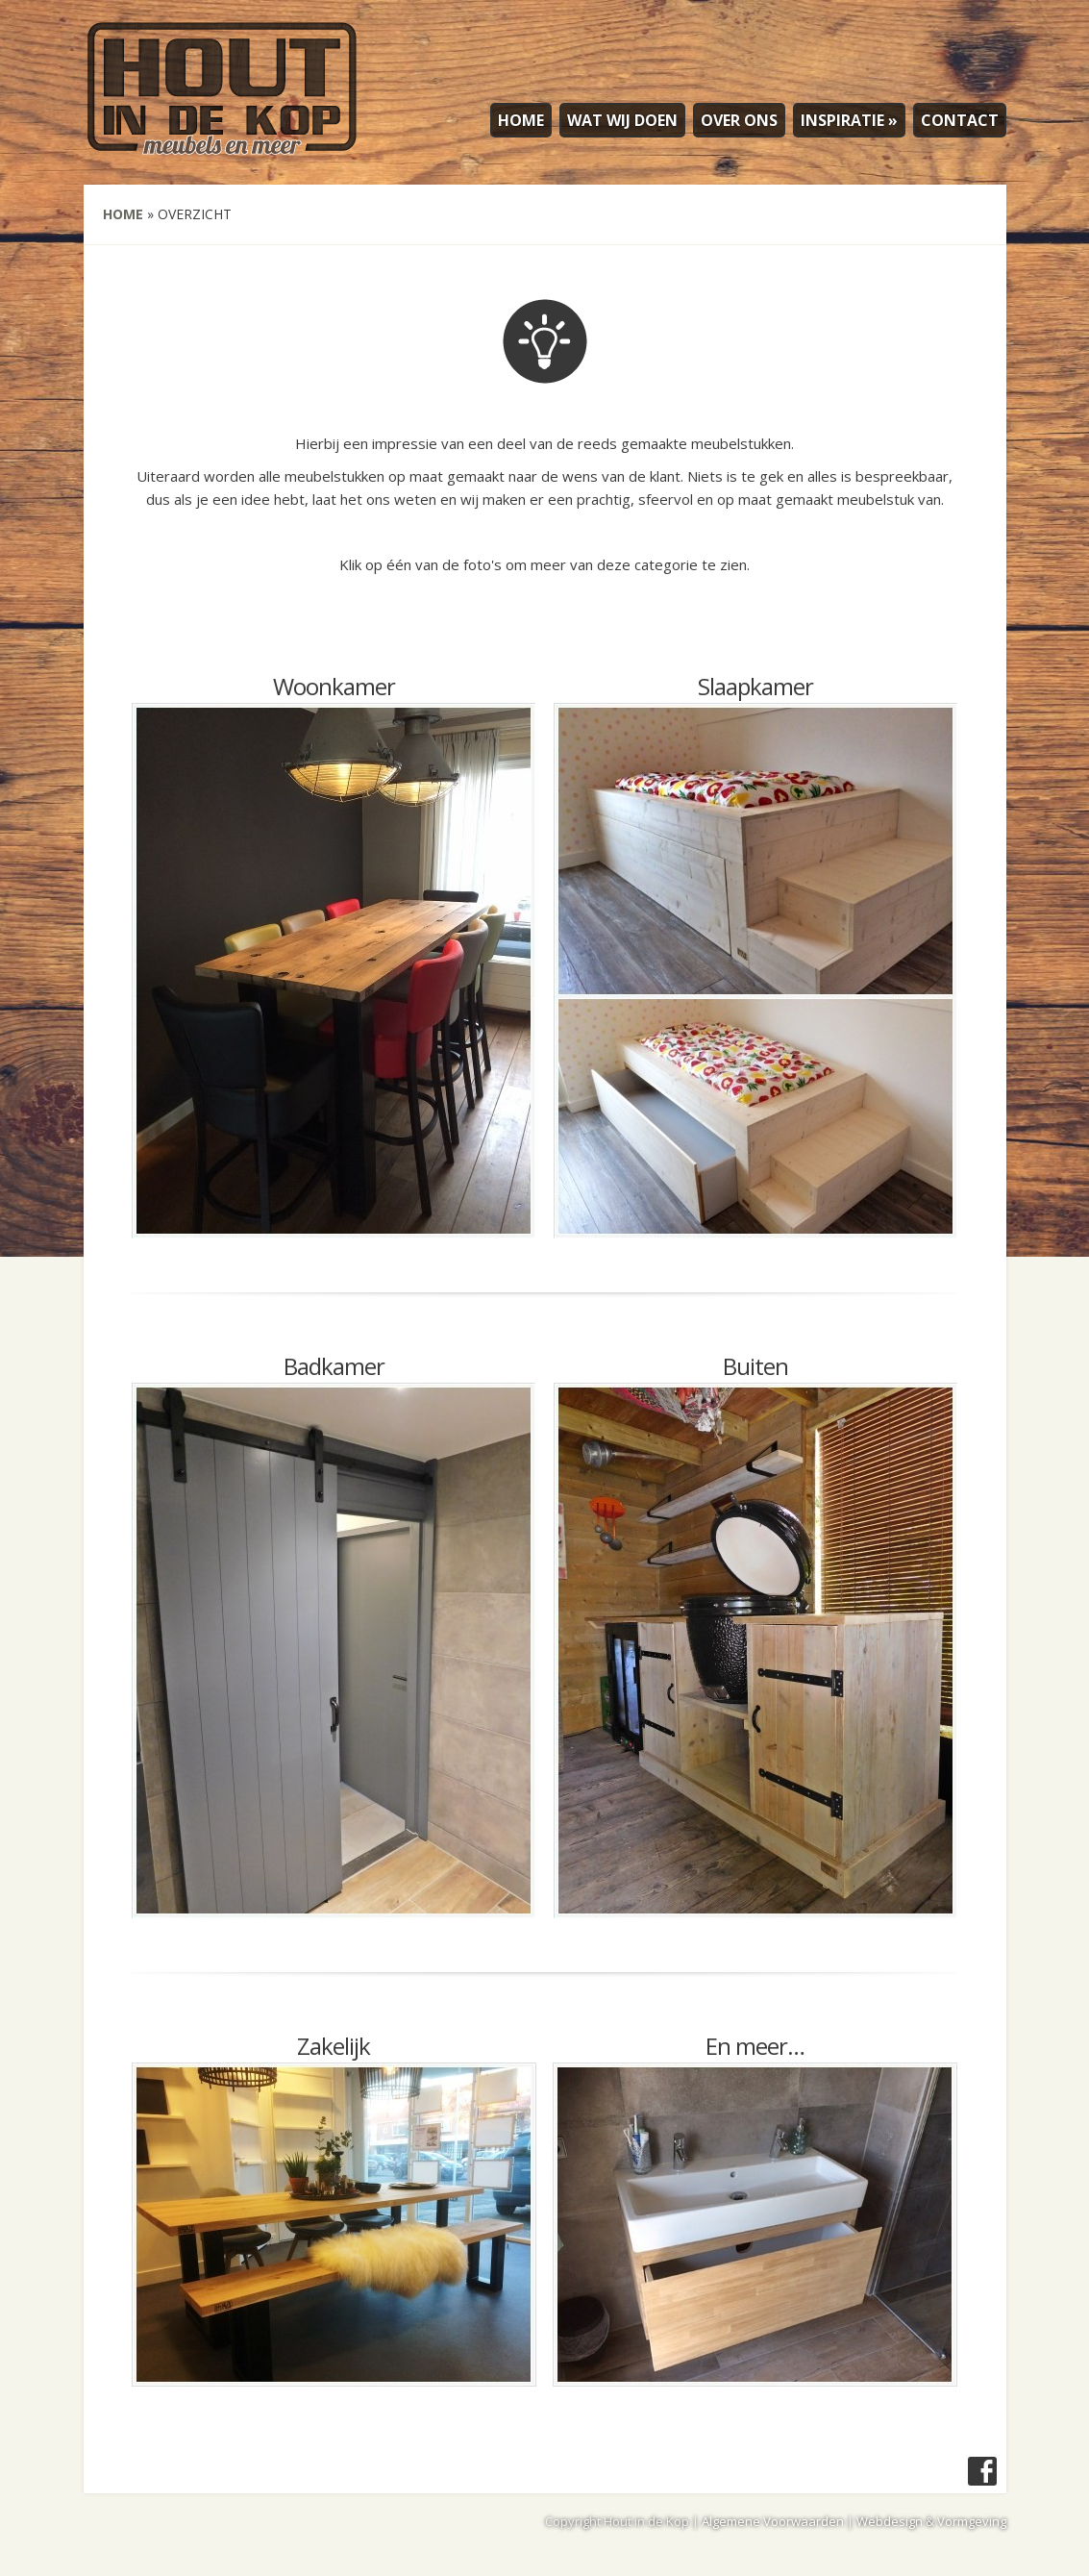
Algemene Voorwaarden (773, 2521)
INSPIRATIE (849, 120)
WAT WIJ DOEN (622, 120)
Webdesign (889, 2521)
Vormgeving (971, 2521)
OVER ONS (739, 120)
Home (123, 214)
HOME (521, 120)
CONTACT (960, 120)
